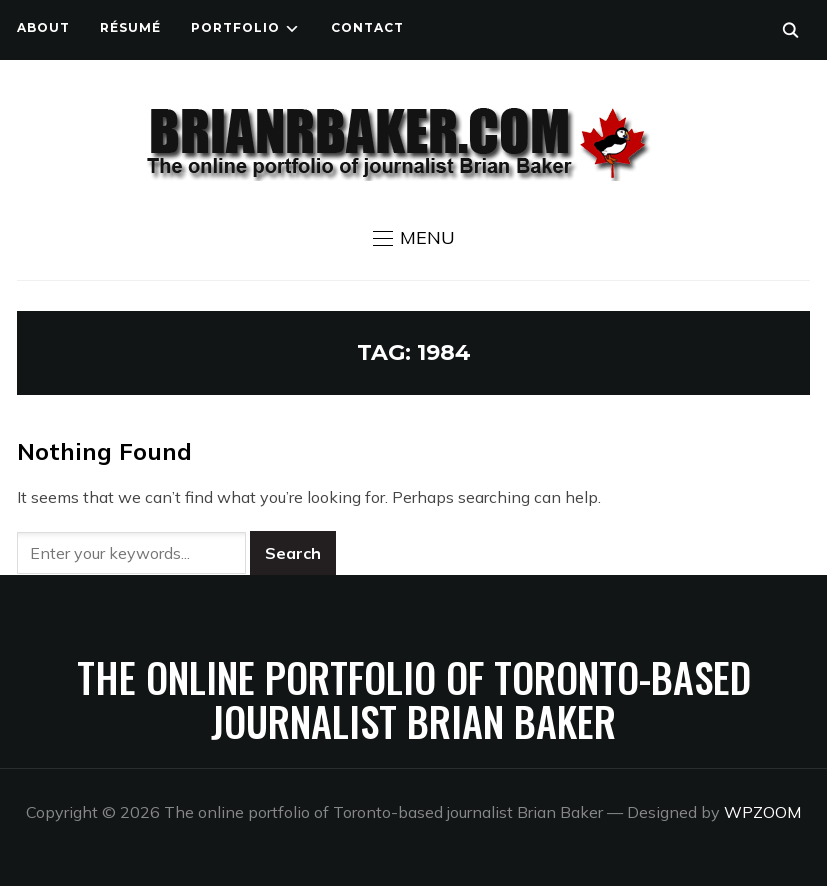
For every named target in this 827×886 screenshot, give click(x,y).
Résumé (130, 27)
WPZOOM (762, 812)
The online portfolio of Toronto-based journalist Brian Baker (414, 699)
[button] (414, 238)
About (43, 27)
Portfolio (235, 27)
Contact (367, 27)
